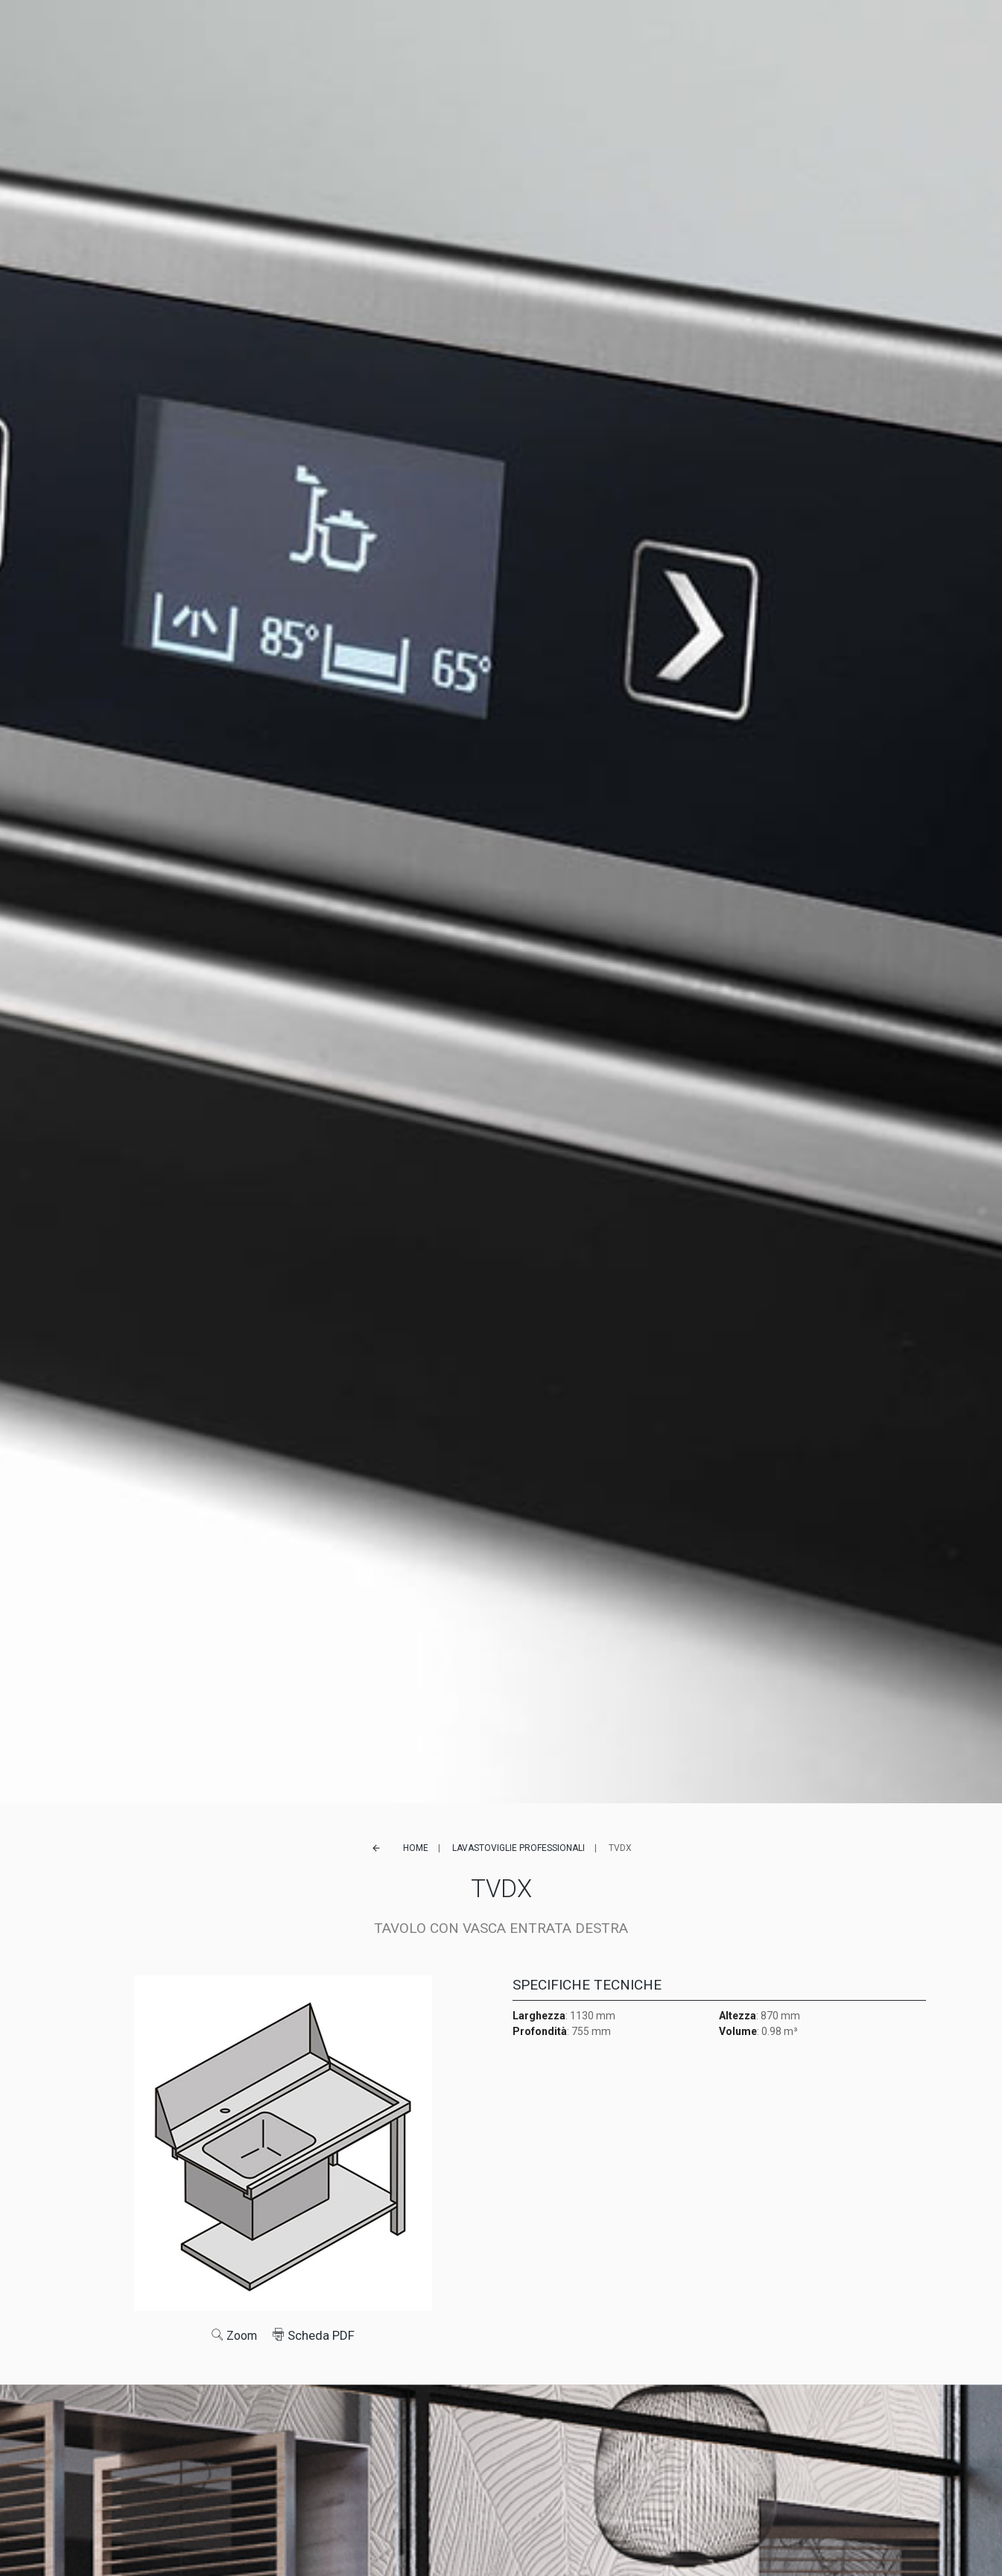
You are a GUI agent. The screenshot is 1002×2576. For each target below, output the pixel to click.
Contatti (714, 34)
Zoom (234, 2335)
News (571, 34)
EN (786, 34)
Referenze (463, 34)
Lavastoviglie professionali (518, 1848)
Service (524, 34)
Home (415, 1848)
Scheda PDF (315, 2335)
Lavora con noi (638, 34)
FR (799, 34)
